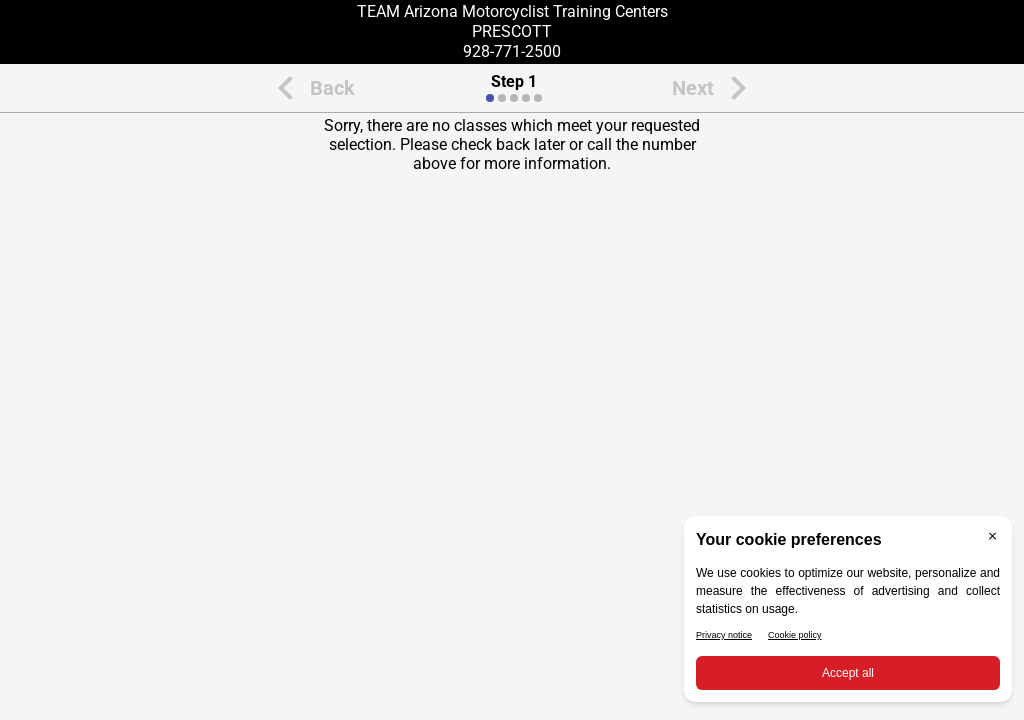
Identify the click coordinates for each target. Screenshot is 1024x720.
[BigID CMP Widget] (848, 614)
